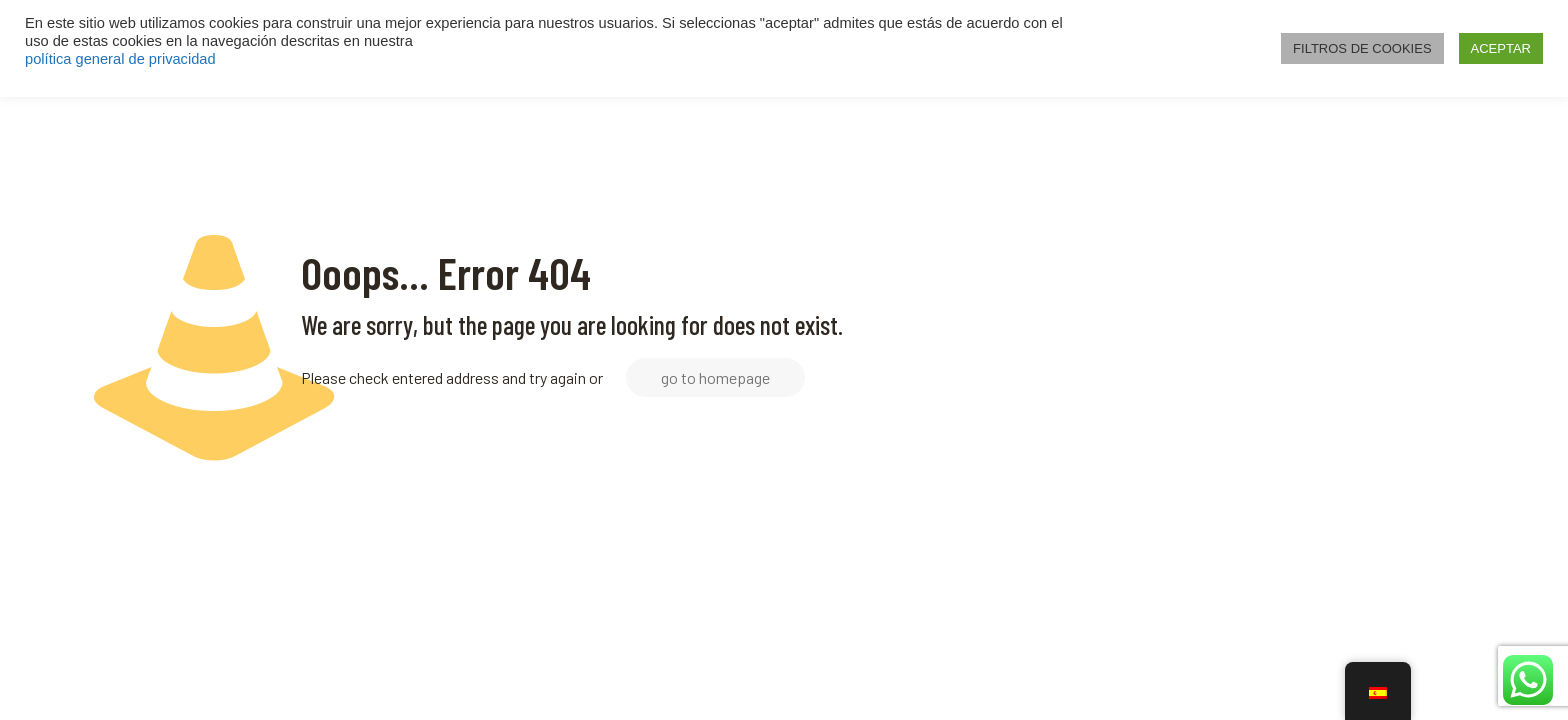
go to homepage (715, 377)
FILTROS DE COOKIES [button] (1362, 48)
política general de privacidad (120, 59)
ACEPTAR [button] (1501, 48)
